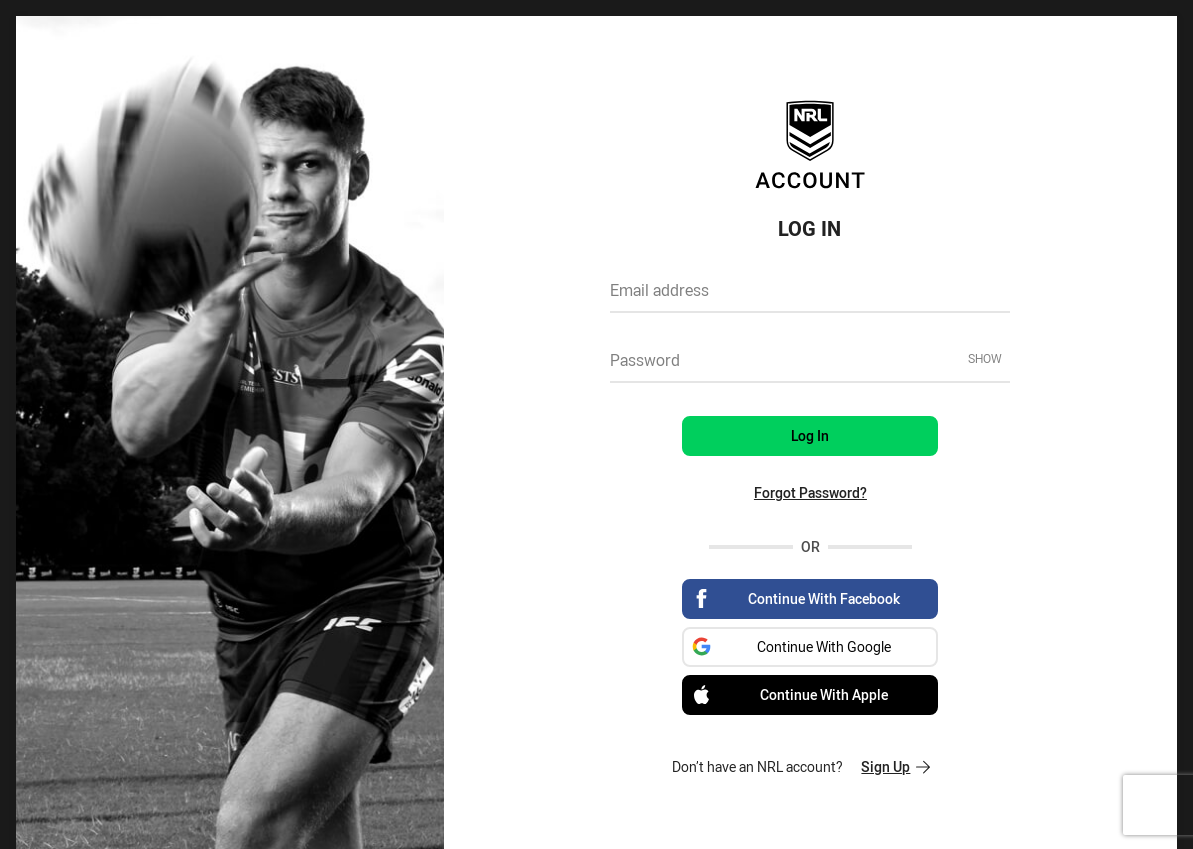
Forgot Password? (810, 492)
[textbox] (810, 297)
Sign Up (895, 766)
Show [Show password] (985, 358)
